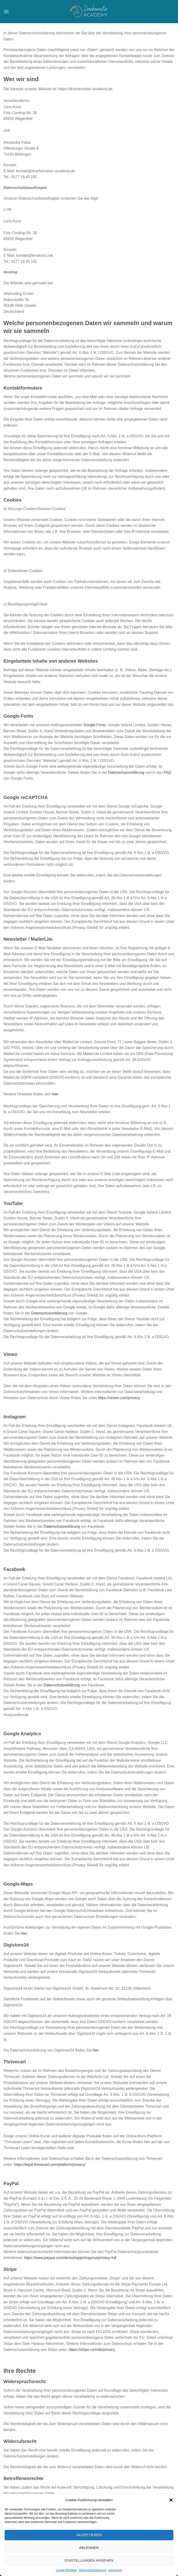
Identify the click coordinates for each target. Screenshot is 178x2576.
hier (55, 1094)
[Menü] (6, 11)
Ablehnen (89, 2548)
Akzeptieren (89, 2535)
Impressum (115, 2570)
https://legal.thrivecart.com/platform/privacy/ (50, 2165)
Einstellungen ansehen (89, 2560)
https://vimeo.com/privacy (119, 1398)
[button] (171, 2500)
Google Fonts (94, 725)
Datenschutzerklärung (92, 2570)
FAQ (167, 772)
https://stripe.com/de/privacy (92, 2350)
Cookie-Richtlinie (66, 2570)
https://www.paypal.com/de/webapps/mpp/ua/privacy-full (70, 2258)
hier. (24, 1933)
